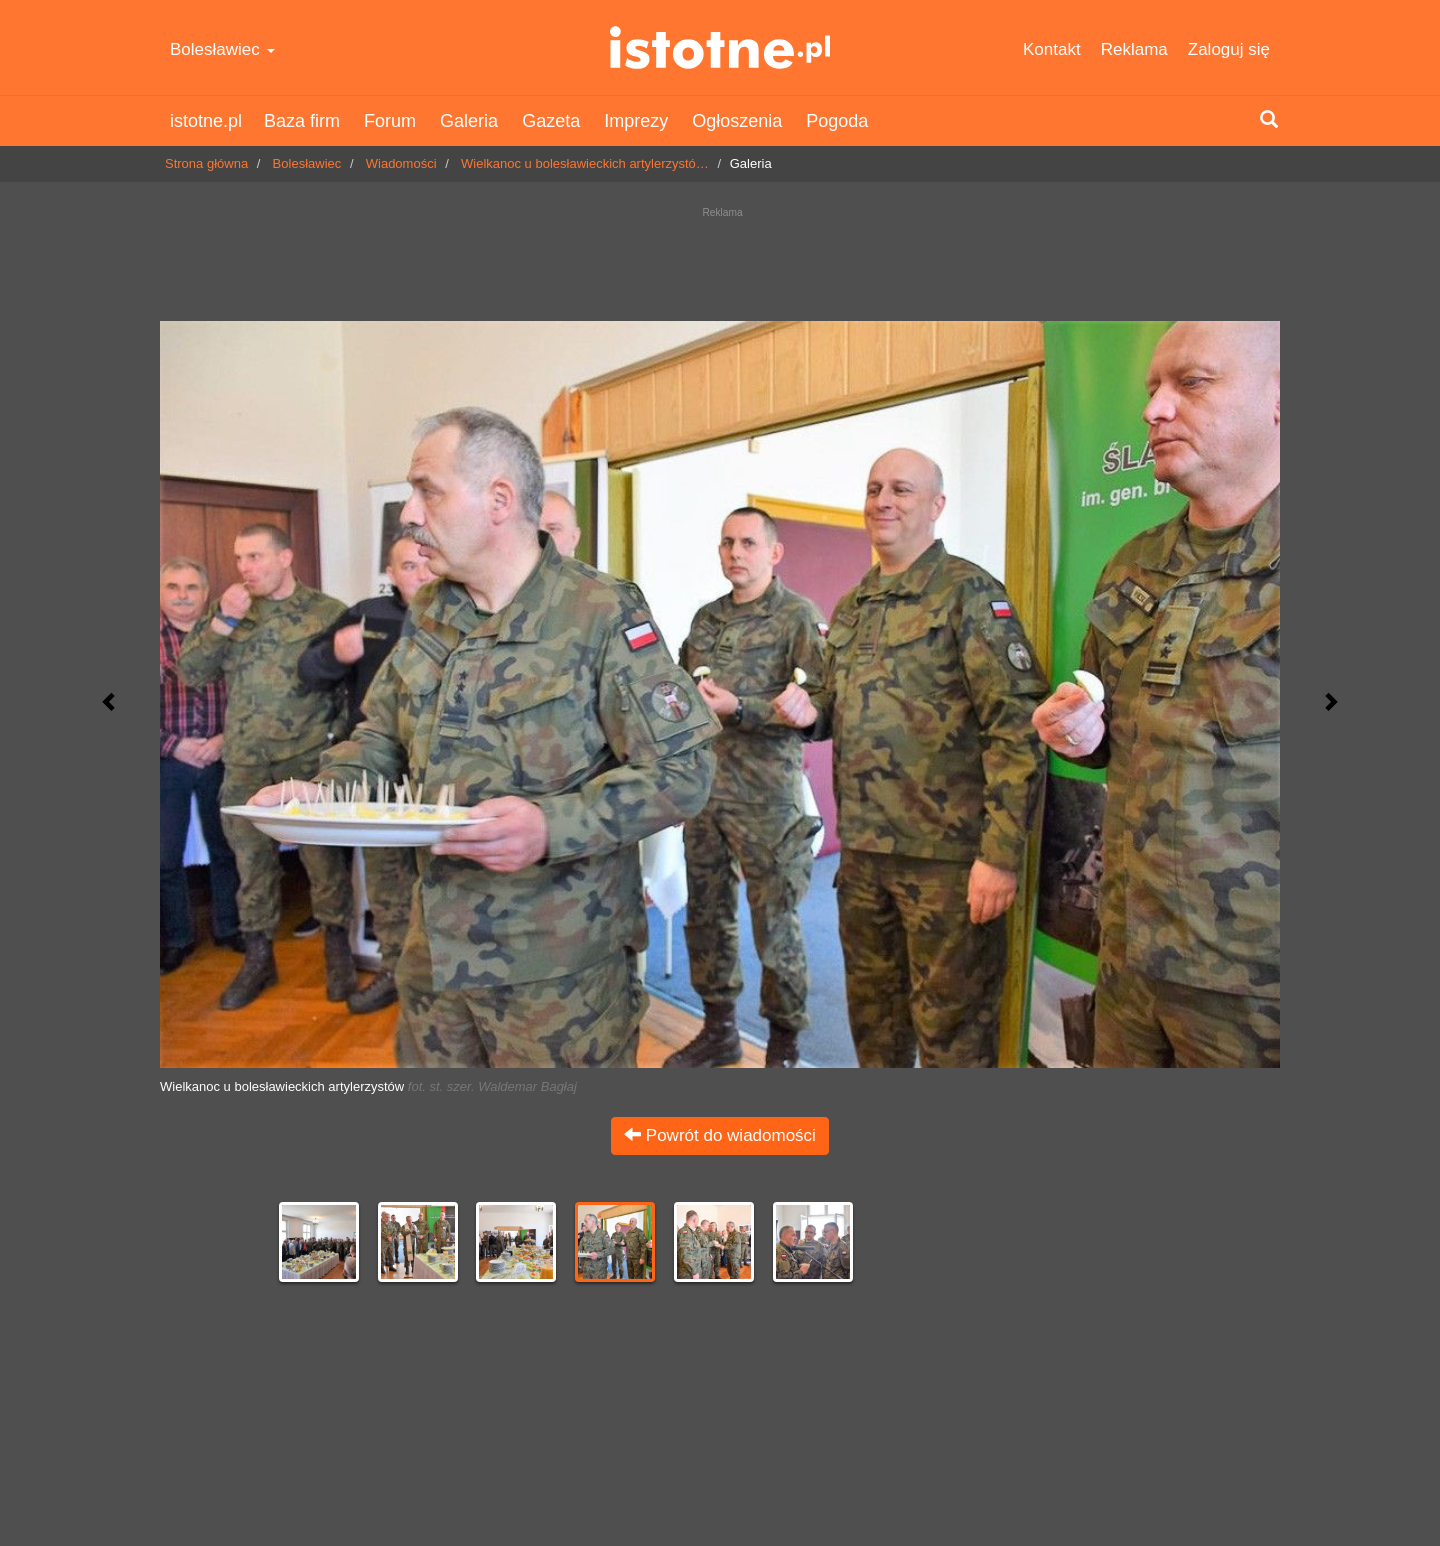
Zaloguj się (1229, 49)
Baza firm (302, 121)
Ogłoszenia (737, 121)
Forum (390, 121)
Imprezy (636, 121)
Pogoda (837, 121)
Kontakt (1052, 49)
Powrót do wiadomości (720, 1135)
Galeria (469, 121)
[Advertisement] (720, 259)
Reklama (1134, 49)
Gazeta (551, 121)
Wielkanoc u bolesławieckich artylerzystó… (585, 163)
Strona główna (206, 163)
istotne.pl (720, 47)
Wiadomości (401, 163)
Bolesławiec (222, 49)
